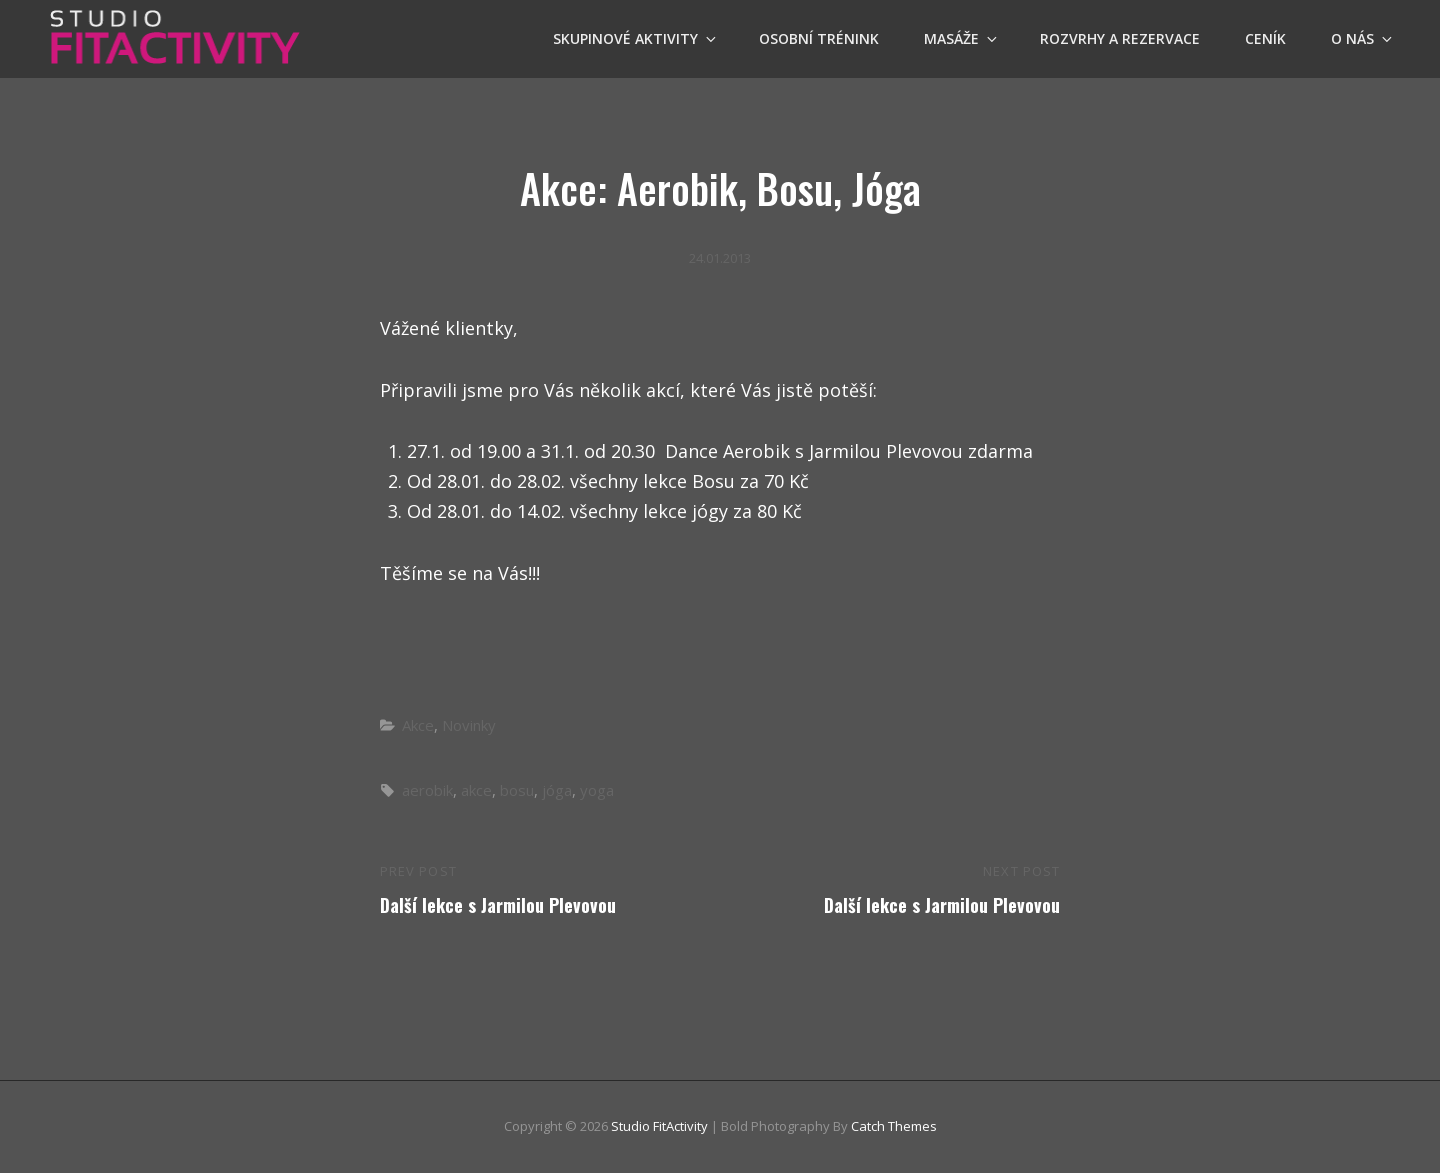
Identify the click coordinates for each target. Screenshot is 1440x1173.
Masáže (962, 38)
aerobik (427, 790)
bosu (517, 790)
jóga (557, 790)
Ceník (1265, 38)
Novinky (469, 725)
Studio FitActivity (659, 1126)
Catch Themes (894, 1126)
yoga (597, 790)
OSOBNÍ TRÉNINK (819, 38)
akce (476, 790)
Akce (418, 725)
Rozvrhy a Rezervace (1120, 38)
